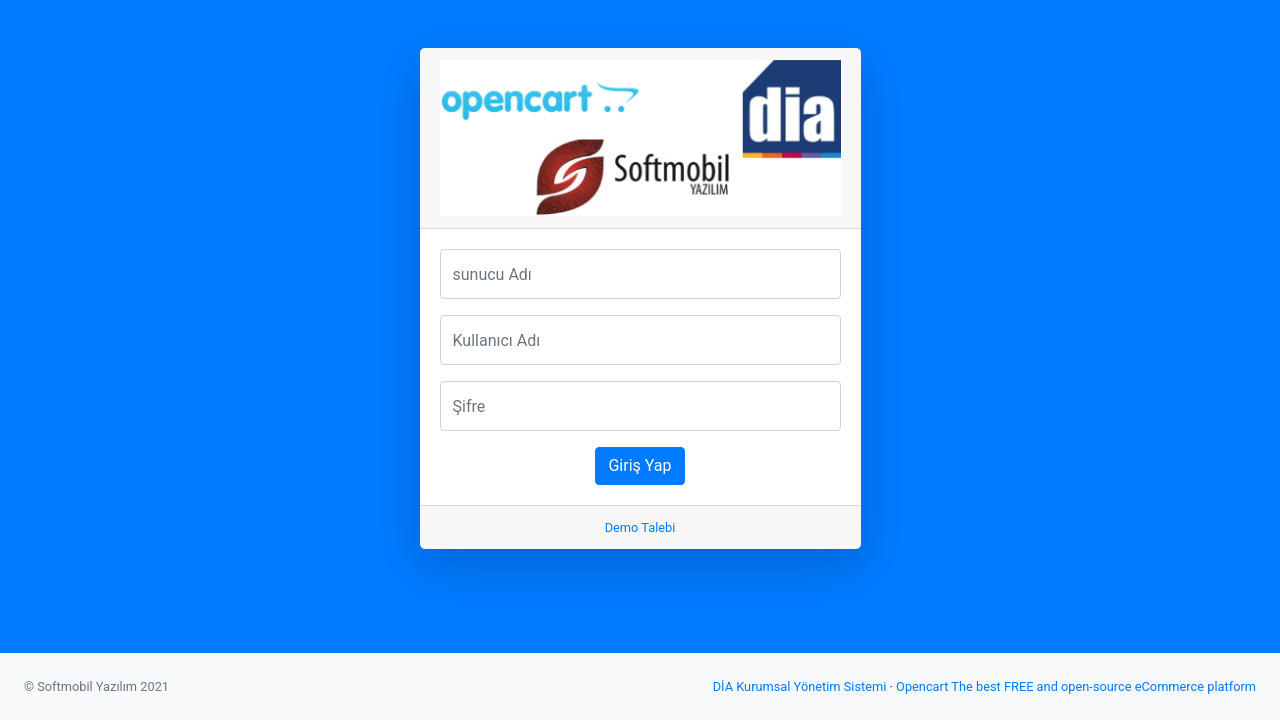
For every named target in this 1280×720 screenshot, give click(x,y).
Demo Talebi (640, 527)
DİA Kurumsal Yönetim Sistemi (800, 686)
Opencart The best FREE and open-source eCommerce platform (1076, 686)
